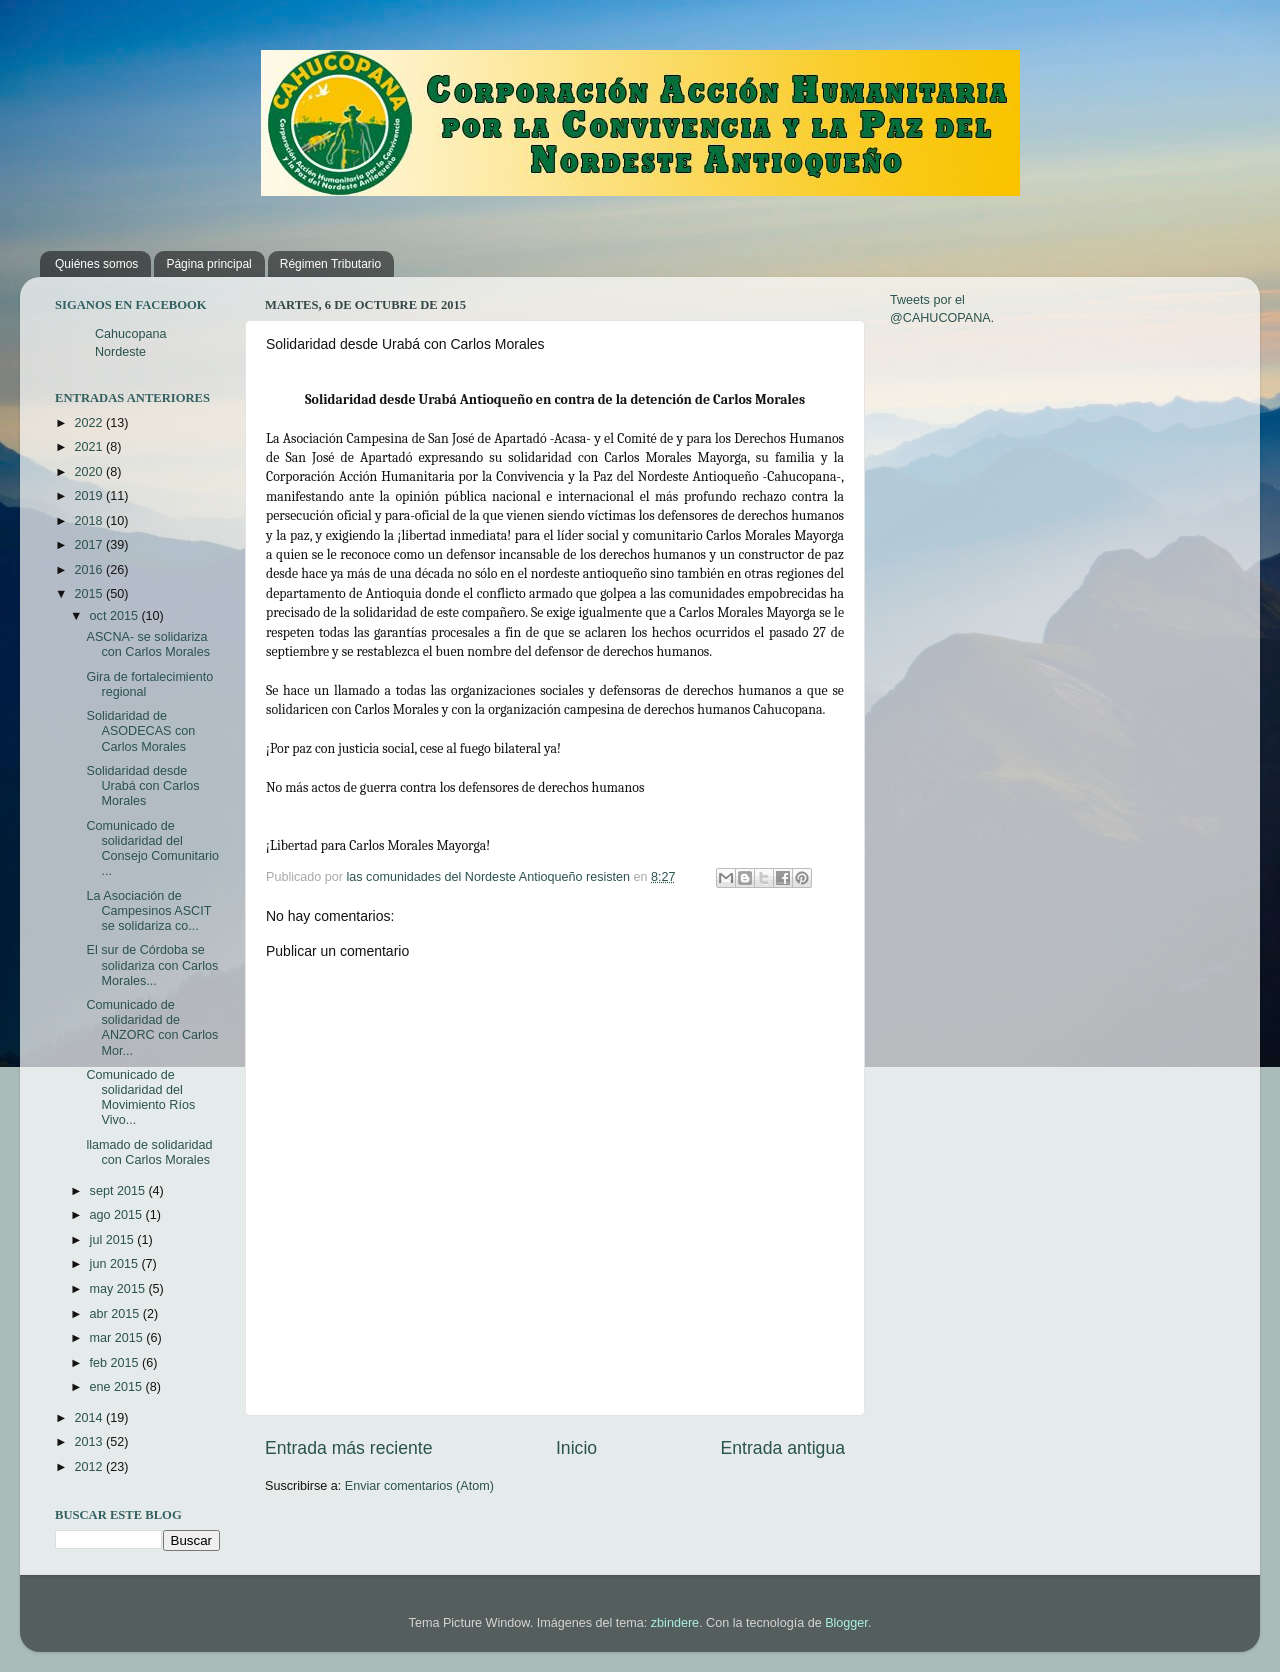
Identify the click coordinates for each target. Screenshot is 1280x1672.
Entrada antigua (783, 1448)
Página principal (208, 264)
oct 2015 (116, 616)
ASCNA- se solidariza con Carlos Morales (148, 644)
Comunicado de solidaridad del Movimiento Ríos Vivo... (140, 1097)
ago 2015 (118, 1215)
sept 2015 (119, 1191)
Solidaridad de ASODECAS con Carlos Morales (140, 731)
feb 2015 (116, 1363)
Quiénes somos (96, 264)
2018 (90, 521)
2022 (90, 423)
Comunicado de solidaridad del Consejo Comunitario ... (152, 848)
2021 (90, 447)
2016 (90, 570)
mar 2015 (118, 1338)
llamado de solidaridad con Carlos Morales (149, 1152)
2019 (90, 496)
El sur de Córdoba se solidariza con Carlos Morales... (152, 965)
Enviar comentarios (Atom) (419, 1486)
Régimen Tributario (330, 264)
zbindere (675, 1623)
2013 (90, 1442)
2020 (90, 472)
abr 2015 (116, 1314)
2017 (90, 545)
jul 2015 (114, 1240)
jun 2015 (116, 1264)
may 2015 (119, 1289)
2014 (90, 1418)
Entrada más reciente (349, 1448)
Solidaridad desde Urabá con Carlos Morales (142, 786)
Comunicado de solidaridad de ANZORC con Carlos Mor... (152, 1027)
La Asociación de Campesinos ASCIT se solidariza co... (148, 911)
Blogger (846, 1623)
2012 (90, 1467)
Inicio (576, 1448)
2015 (90, 594)
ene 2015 (118, 1387)
